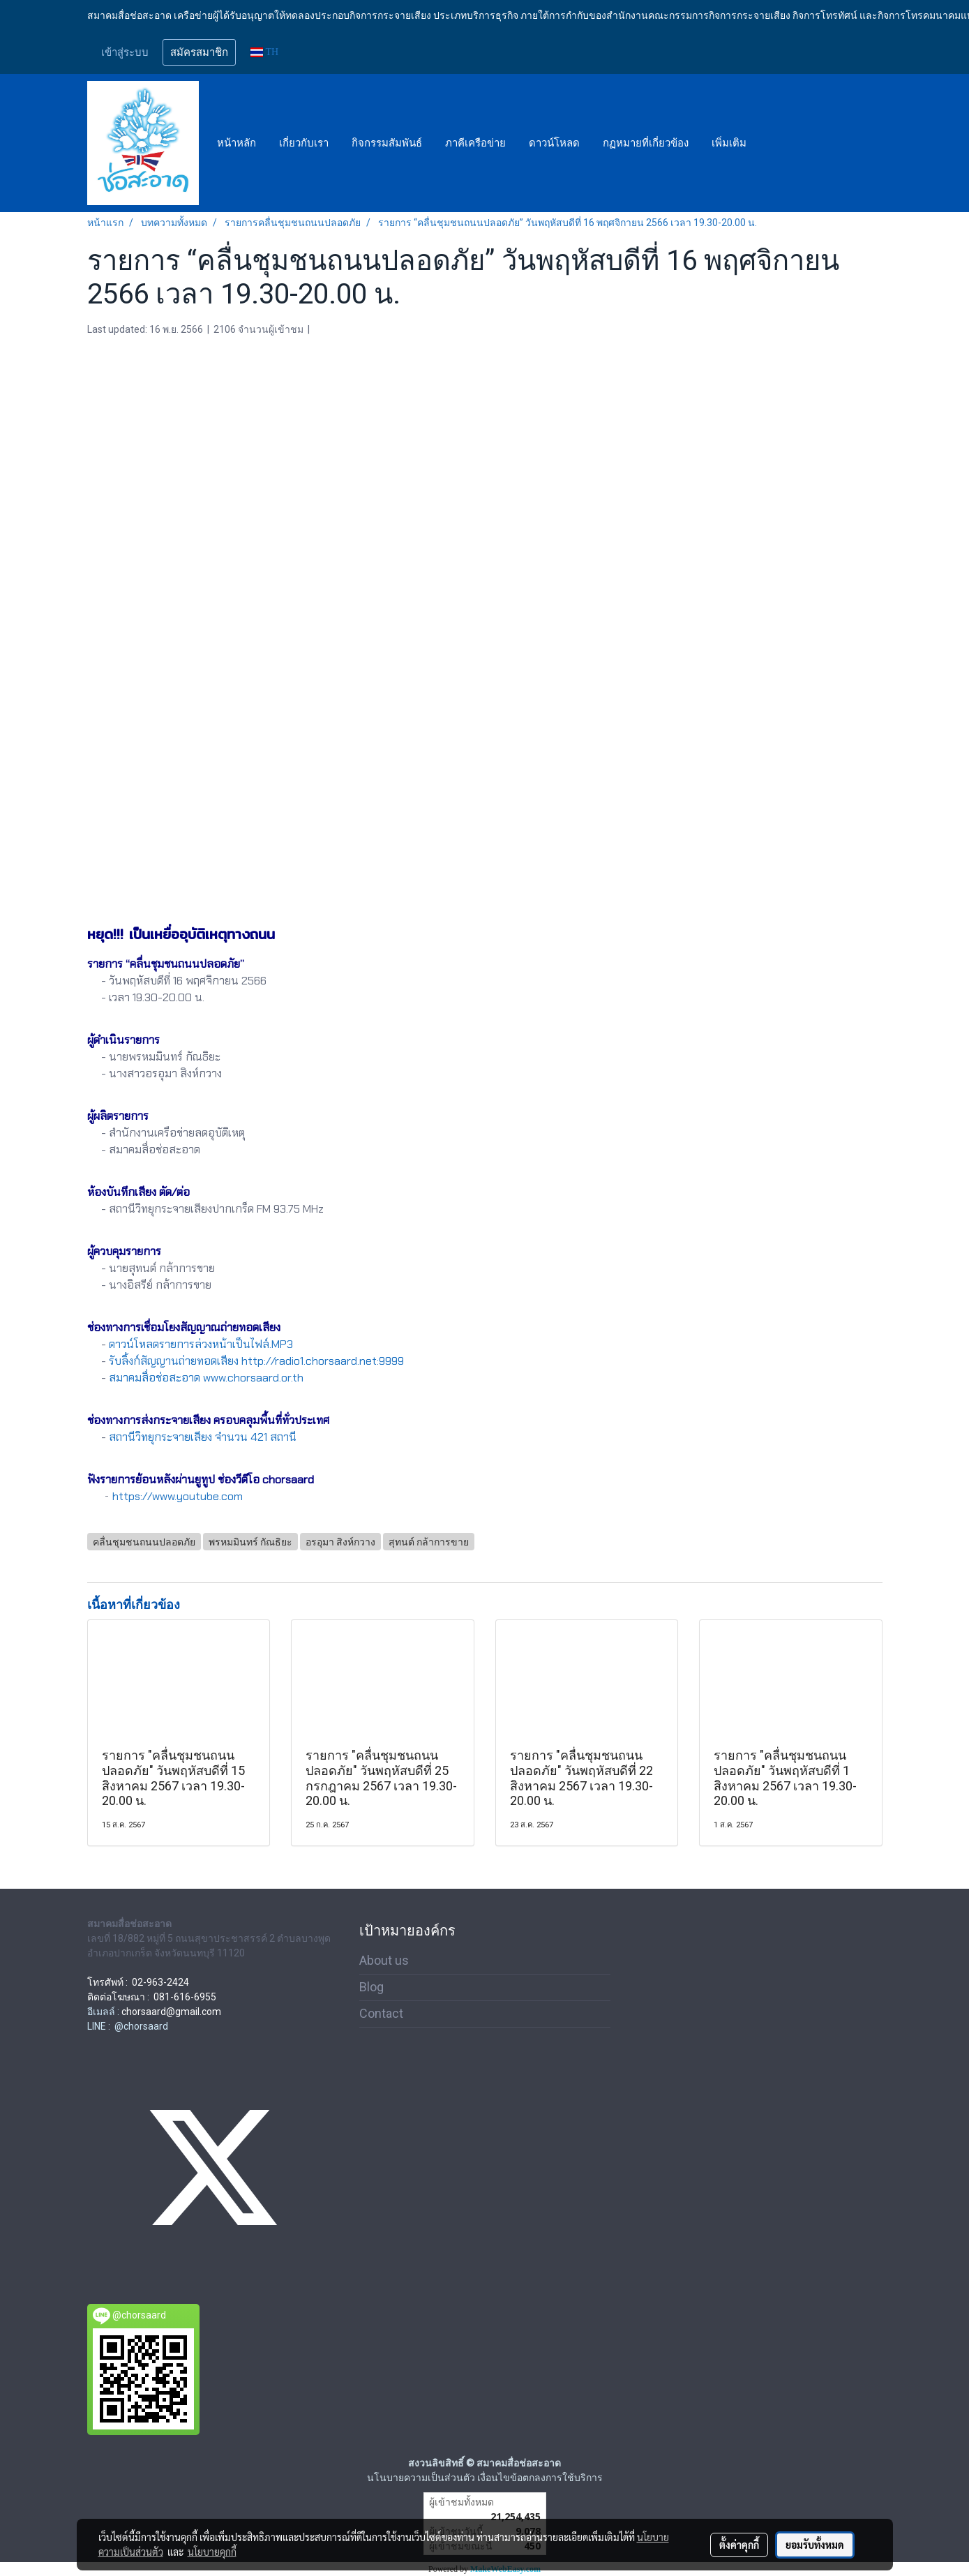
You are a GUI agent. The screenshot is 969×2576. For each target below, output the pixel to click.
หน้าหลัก (236, 143)
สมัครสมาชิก (199, 52)
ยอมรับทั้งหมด (815, 2544)
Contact (381, 2013)
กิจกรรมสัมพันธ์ (387, 143)
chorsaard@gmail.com (171, 2011)
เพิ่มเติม (729, 143)
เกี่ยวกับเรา (304, 143)
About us (384, 1960)
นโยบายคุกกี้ (212, 2551)
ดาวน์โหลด (554, 143)
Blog (371, 1986)
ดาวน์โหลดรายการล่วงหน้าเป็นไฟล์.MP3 (201, 1344)
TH (264, 52)
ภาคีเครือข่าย (475, 143)
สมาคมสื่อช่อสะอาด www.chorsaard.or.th (206, 1377)
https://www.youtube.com (177, 1496)
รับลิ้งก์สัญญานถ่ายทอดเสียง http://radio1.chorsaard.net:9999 (256, 1361)
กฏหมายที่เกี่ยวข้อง (646, 143)
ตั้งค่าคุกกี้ (739, 2544)
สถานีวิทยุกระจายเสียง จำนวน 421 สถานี (202, 1437)
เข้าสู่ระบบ (125, 52)
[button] (770, 143)
